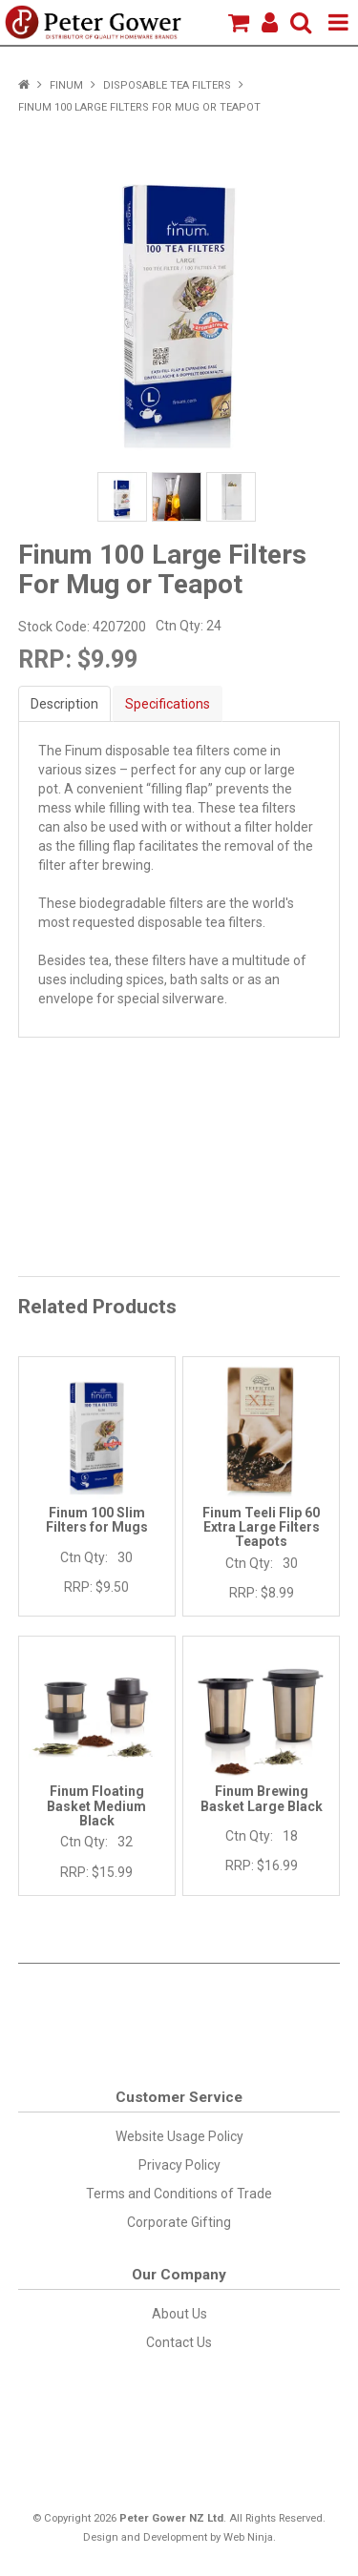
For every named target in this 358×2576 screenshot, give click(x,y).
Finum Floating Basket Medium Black (96, 1805)
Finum (66, 85)
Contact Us (179, 2342)
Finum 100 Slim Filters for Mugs (97, 1520)
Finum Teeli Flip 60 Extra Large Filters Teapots (261, 1527)
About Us (179, 2313)
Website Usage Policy (179, 2136)
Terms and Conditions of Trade (179, 2193)
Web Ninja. (249, 2537)
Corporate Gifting (179, 2222)
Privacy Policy (179, 2165)
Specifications (167, 703)
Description (64, 703)
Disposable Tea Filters (167, 85)
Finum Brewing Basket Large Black (261, 1798)
